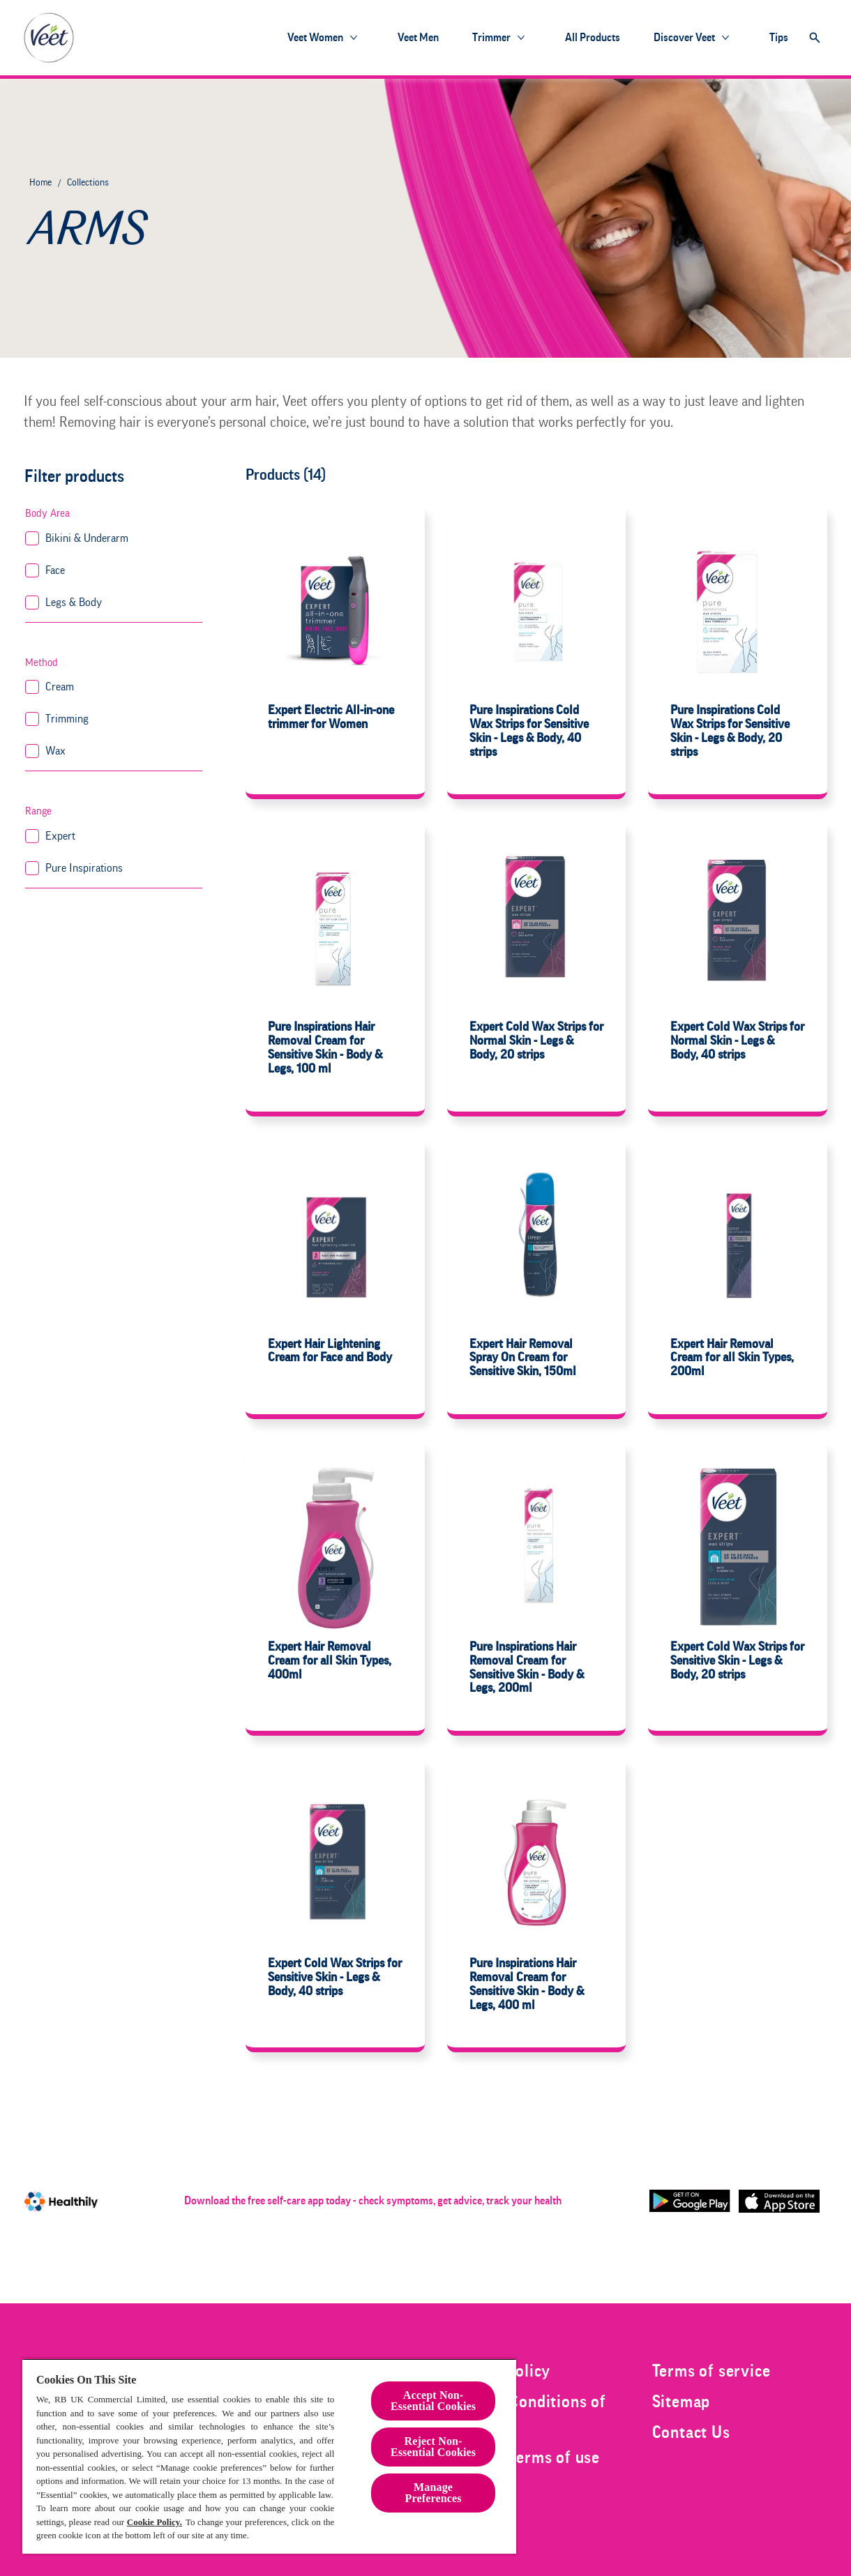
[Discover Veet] (684, 37)
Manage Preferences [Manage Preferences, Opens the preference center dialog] (433, 2492)
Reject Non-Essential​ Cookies (433, 2446)
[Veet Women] (315, 37)
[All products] (592, 37)
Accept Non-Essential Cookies (433, 2400)
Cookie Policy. (154, 2522)
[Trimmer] (491, 37)
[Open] (814, 37)
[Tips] (778, 37)
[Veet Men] (418, 37)
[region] (269, 2456)
